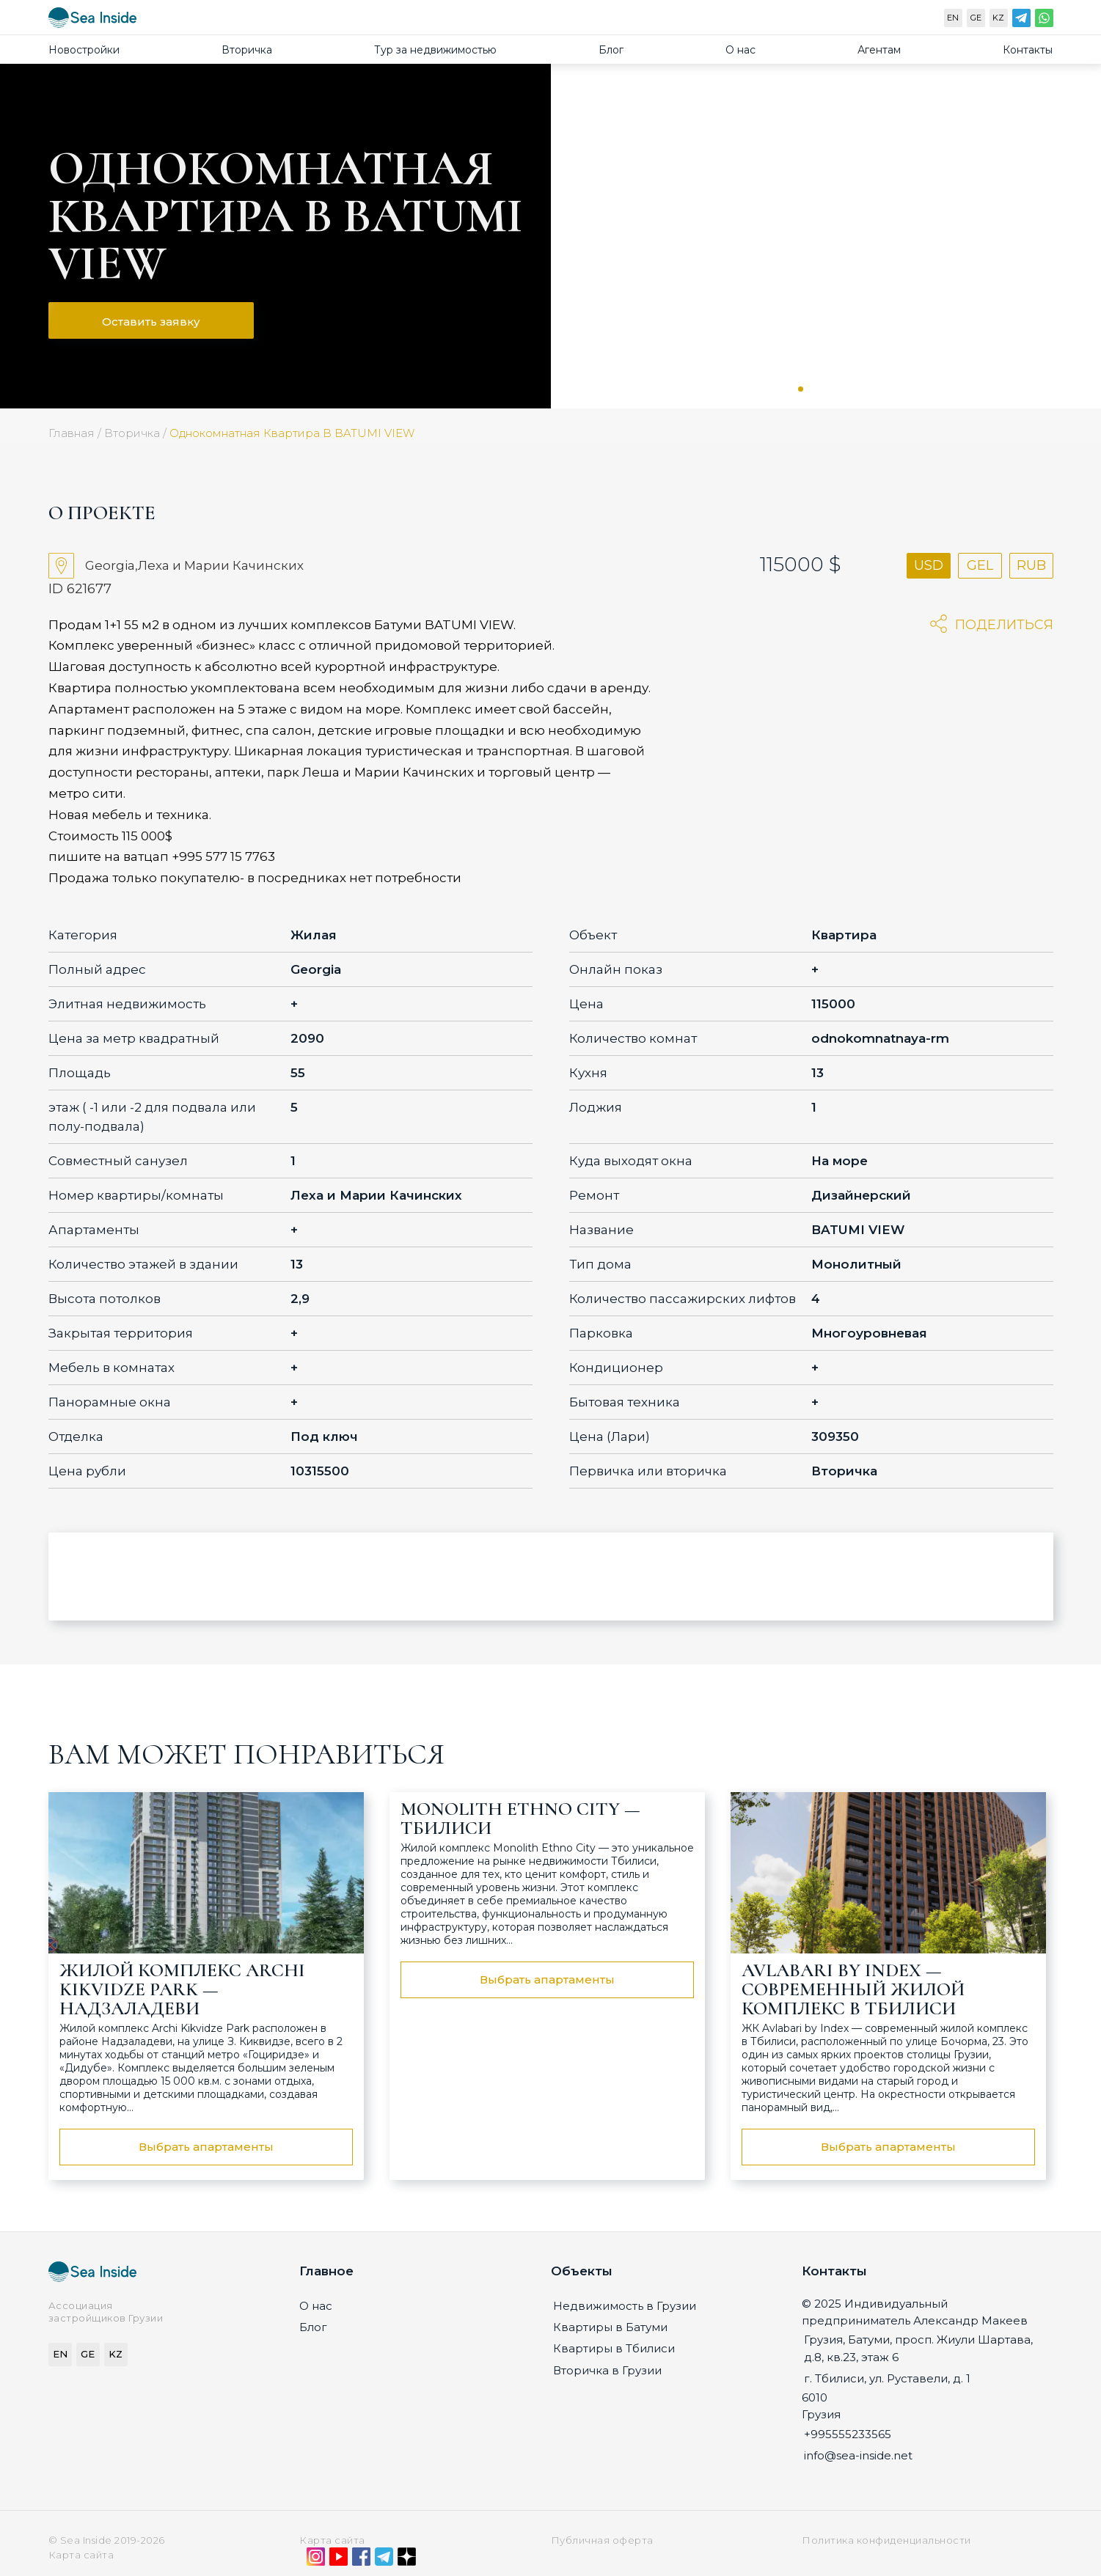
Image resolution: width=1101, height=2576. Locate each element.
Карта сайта (332, 2540)
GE (975, 17)
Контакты (1028, 49)
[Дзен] (407, 2559)
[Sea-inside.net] (92, 20)
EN (953, 17)
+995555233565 (847, 2434)
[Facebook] (361, 2559)
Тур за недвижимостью (435, 49)
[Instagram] (316, 2559)
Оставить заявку (151, 322)
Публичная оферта (602, 2540)
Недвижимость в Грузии (624, 2306)
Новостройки (84, 49)
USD (928, 565)
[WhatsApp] (1044, 21)
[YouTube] (338, 2559)
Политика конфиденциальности (886, 2540)
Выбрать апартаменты (206, 2147)
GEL (980, 565)
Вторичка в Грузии (607, 2370)
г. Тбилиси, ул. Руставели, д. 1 (887, 2378)
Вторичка (247, 49)
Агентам (879, 49)
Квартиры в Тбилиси (614, 2348)
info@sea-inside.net (858, 2455)
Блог (611, 49)
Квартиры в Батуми (610, 2327)
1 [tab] (800, 389)
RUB (1031, 565)
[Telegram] (1021, 21)
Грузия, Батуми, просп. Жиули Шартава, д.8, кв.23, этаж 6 (918, 2348)
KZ (998, 17)
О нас (740, 49)
